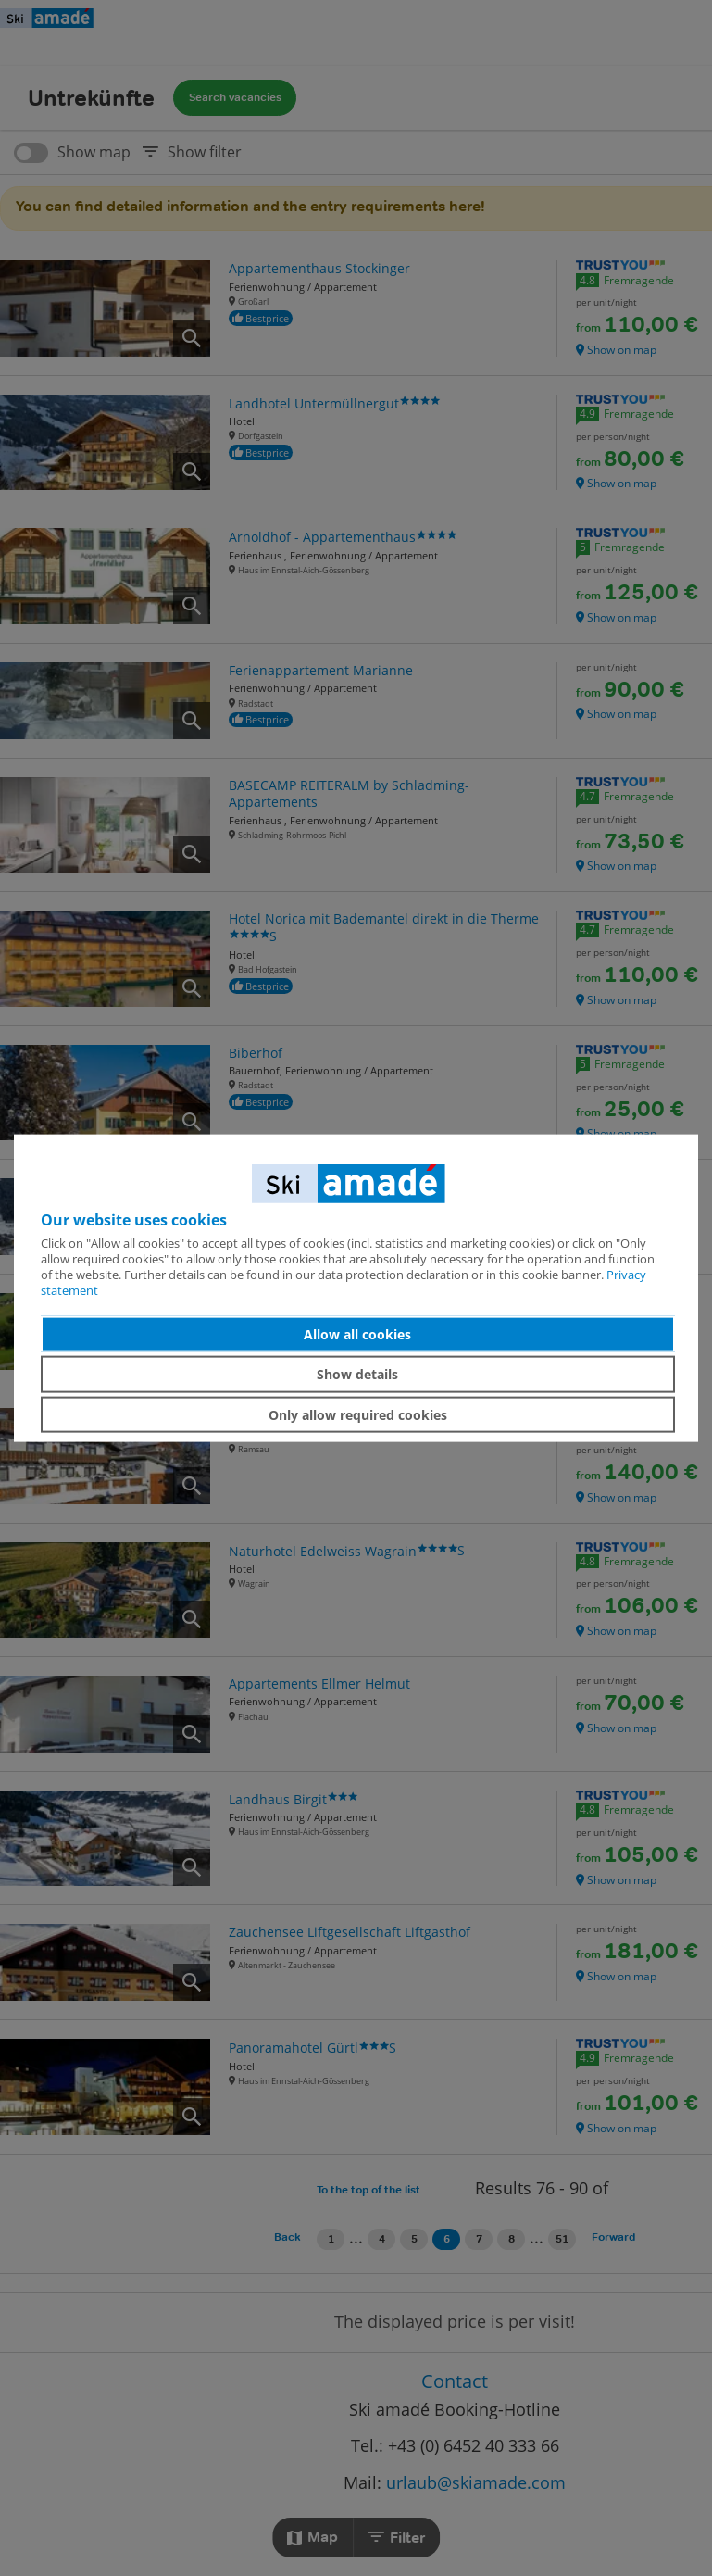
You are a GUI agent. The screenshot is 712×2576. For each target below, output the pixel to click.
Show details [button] (357, 1374)
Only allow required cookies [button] (358, 1414)
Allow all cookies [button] (357, 1333)
